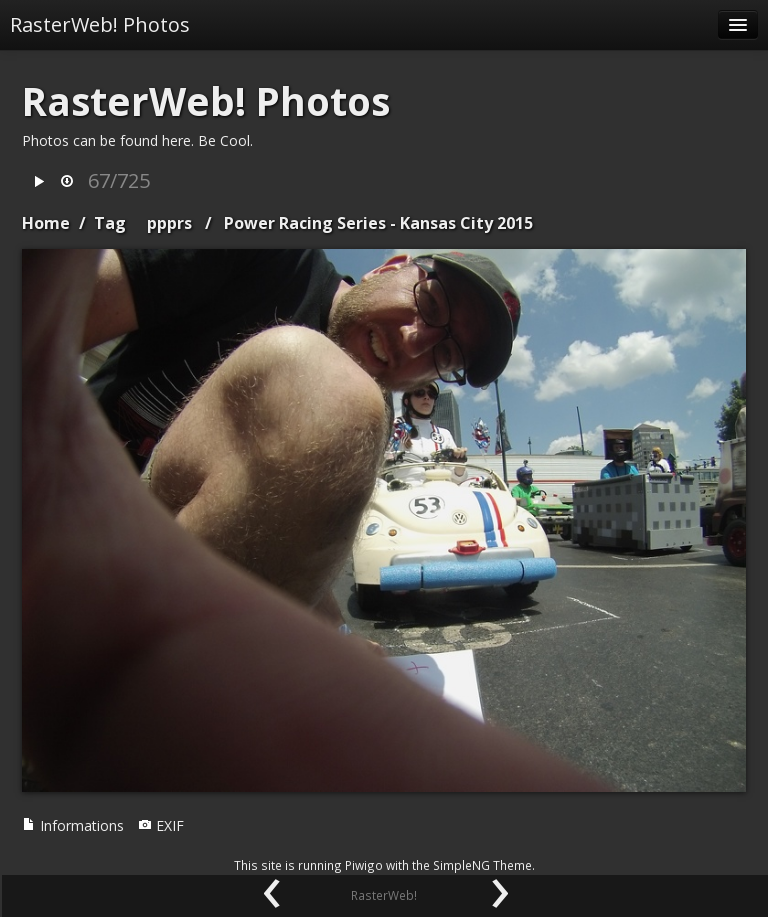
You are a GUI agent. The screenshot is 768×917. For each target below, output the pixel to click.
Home (46, 223)
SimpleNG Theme (482, 865)
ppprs (169, 223)
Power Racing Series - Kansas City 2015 (378, 223)
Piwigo (364, 865)
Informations (73, 825)
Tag (110, 223)
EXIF (161, 825)
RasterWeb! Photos (100, 24)
